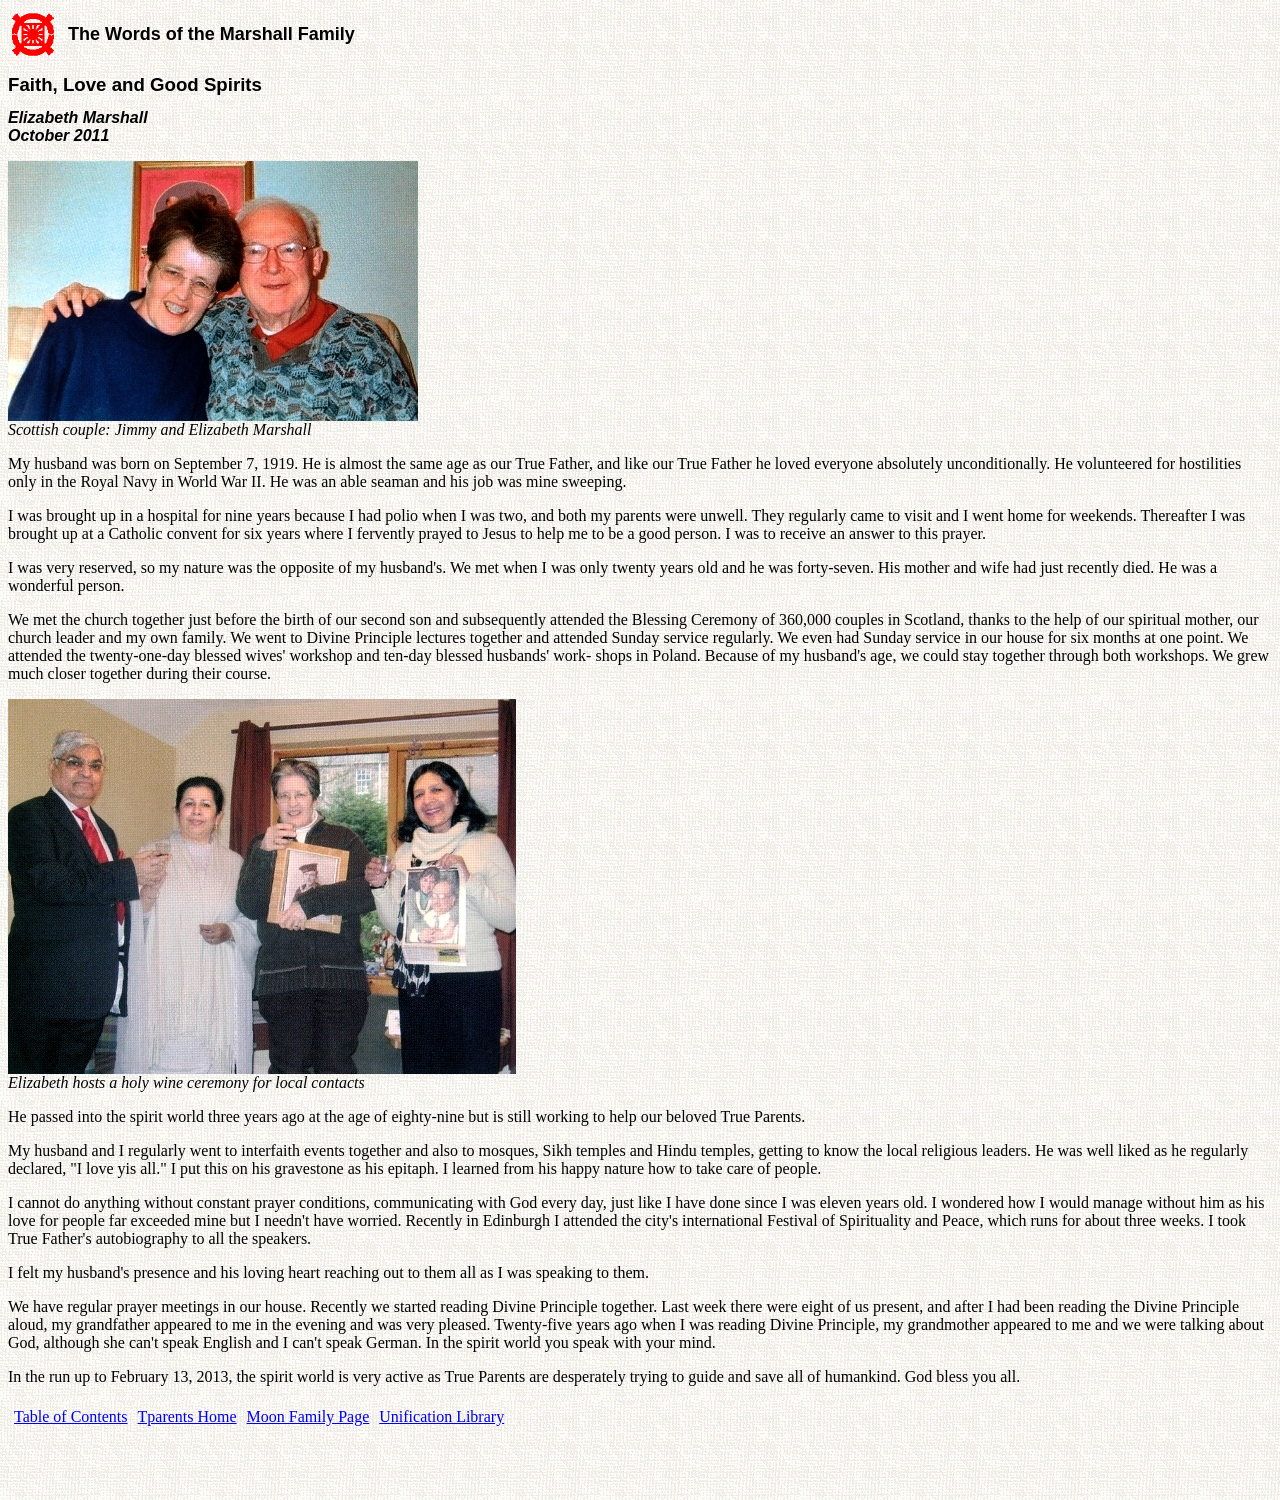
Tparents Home (187, 1416)
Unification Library (441, 1416)
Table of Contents (71, 1416)
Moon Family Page (308, 1416)
